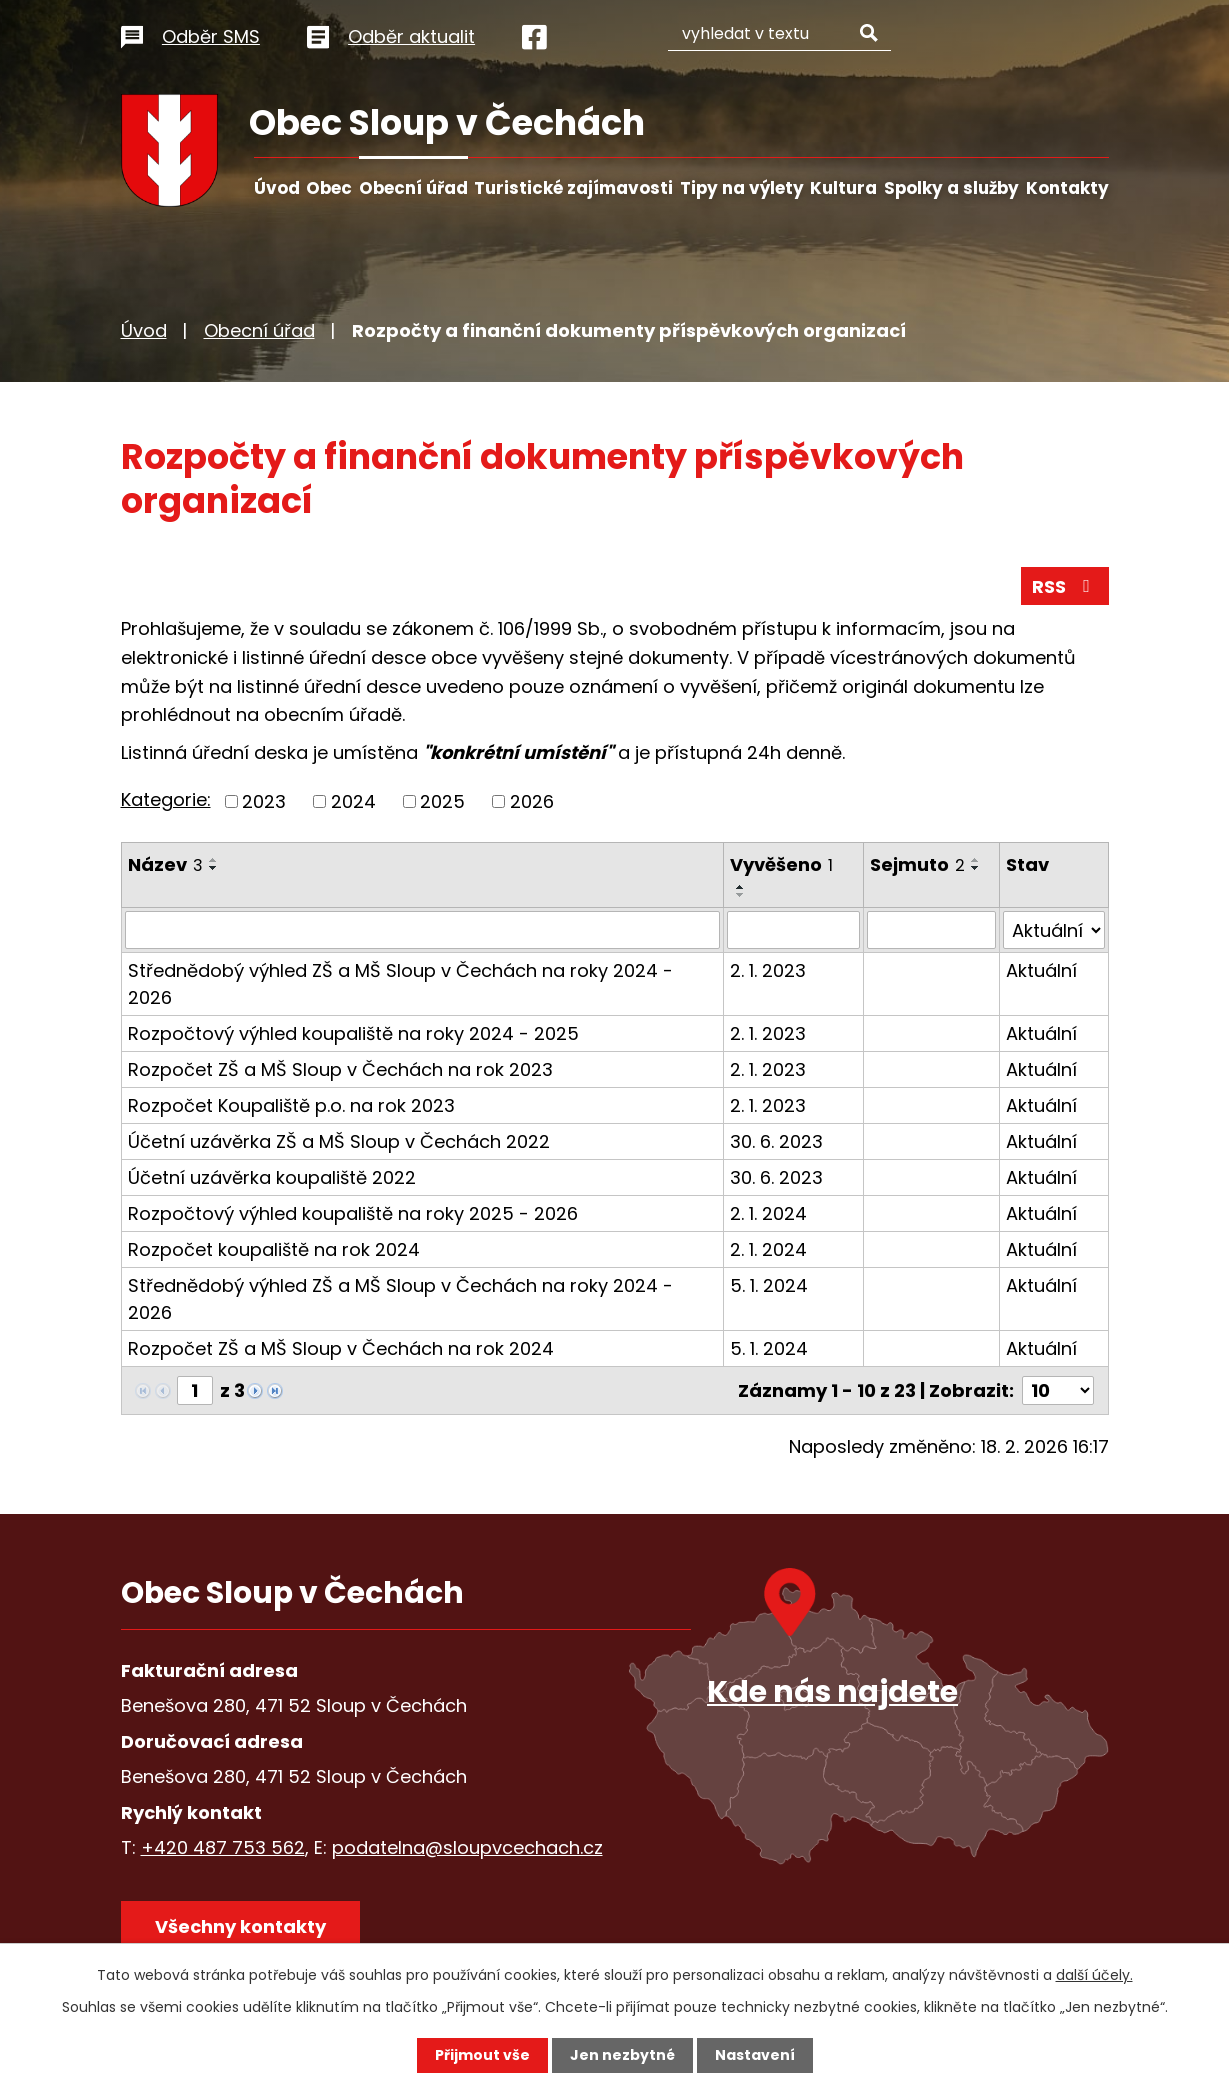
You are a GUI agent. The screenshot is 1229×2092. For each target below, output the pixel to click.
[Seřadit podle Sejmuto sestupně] (976, 868)
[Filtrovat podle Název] (423, 930)
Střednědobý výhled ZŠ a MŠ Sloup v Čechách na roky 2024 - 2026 (400, 984)
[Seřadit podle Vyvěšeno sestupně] (741, 895)
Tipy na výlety (742, 188)
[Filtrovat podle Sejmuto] (931, 930)
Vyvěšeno (781, 864)
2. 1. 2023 (768, 970)
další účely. (1094, 1975)
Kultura (843, 188)
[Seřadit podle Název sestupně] (214, 868)
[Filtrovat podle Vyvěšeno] (793, 930)
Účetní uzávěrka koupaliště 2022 (272, 1177)
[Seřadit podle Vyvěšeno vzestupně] (741, 887)
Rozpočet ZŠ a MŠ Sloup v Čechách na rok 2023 (340, 1069)
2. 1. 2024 (768, 1213)
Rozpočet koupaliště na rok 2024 (274, 1249)
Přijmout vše (482, 2055)
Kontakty (1067, 188)
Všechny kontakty (240, 1926)
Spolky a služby (951, 188)
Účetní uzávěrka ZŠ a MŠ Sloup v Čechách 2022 (339, 1141)
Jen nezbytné (622, 2055)
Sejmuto (917, 864)
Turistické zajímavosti (573, 188)
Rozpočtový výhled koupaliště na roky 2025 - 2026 (353, 1213)
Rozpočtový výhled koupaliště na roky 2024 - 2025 (353, 1033)
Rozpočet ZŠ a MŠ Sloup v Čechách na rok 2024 (341, 1348)
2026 (532, 801)
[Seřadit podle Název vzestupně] (214, 860)
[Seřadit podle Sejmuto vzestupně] (976, 860)
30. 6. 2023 (776, 1141)
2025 (442, 801)
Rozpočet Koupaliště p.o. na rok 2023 (291, 1105)
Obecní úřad (413, 188)
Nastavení (755, 2055)
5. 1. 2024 (769, 1285)
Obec (329, 188)
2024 (353, 801)
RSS (1065, 586)
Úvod (277, 188)
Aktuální (1041, 970)
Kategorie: (166, 799)
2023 (264, 801)
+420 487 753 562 (223, 1847)
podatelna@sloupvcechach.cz (467, 1847)
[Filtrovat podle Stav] (1054, 930)
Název (165, 864)
